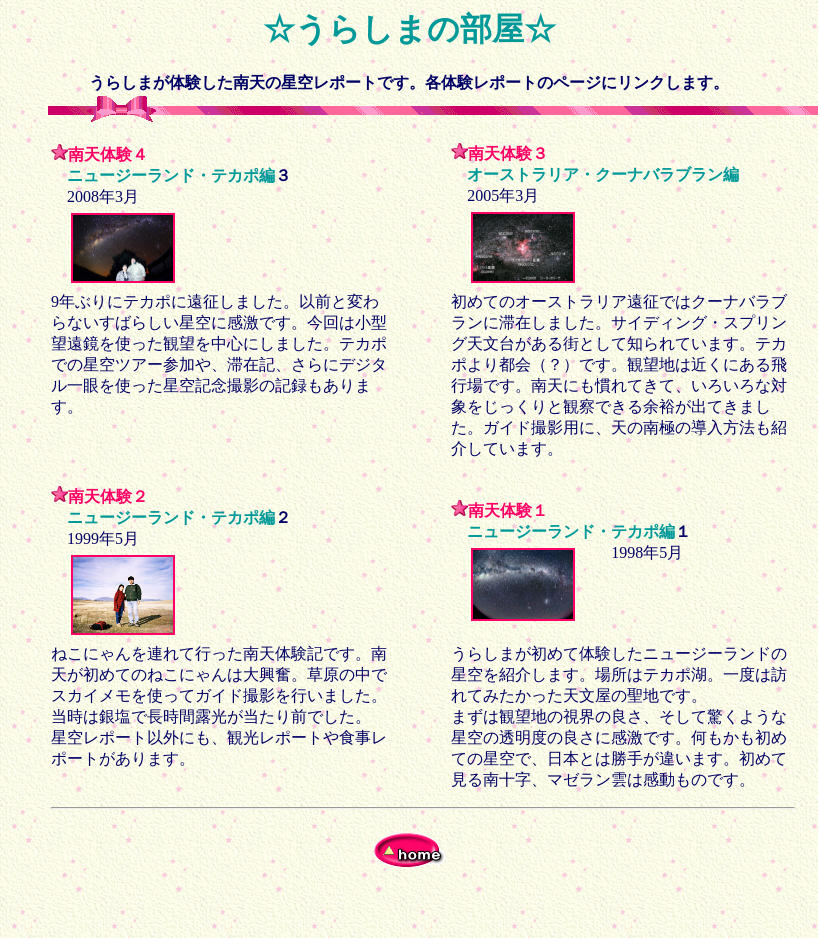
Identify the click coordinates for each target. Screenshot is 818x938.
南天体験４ (108, 154)
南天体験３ (508, 153)
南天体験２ (108, 496)
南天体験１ (508, 510)
